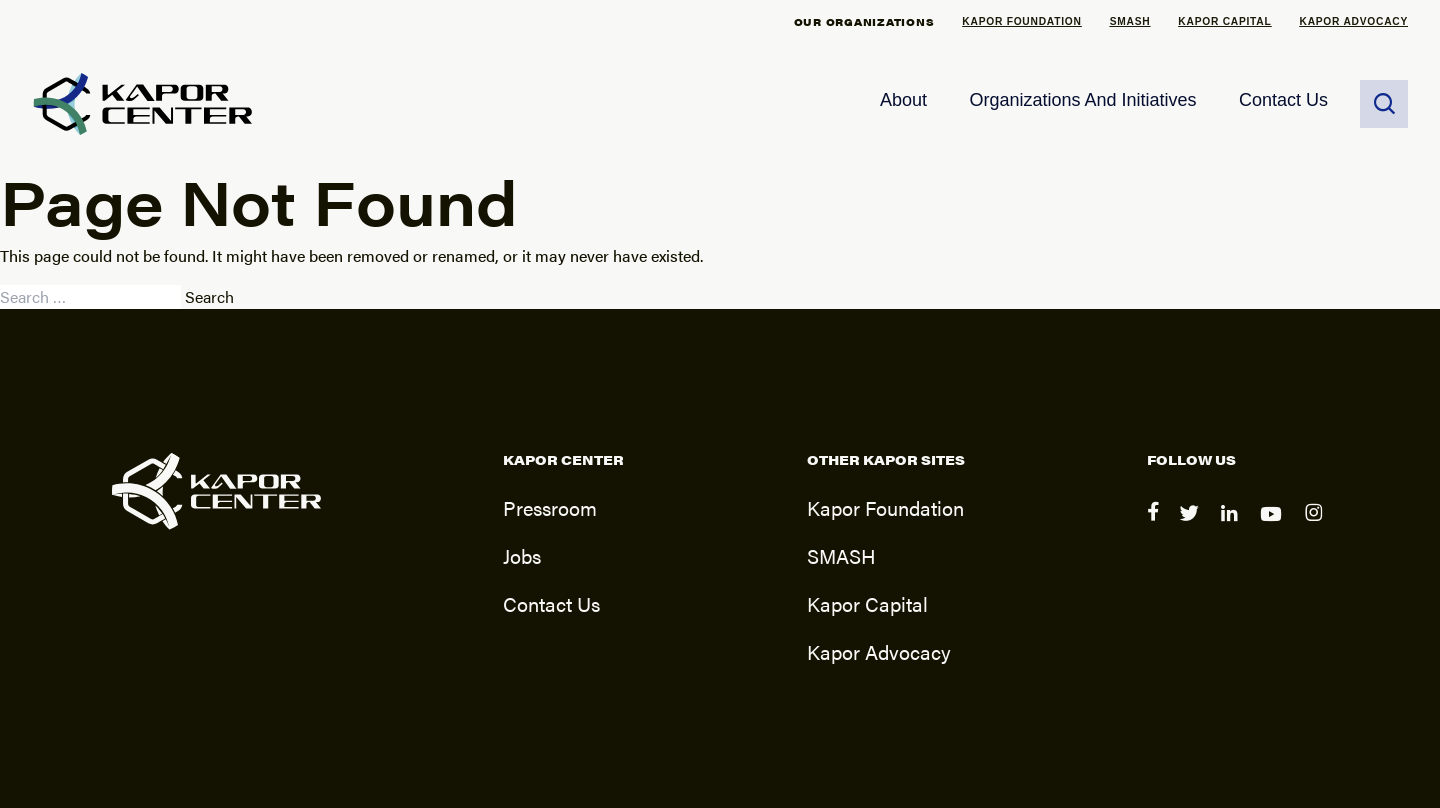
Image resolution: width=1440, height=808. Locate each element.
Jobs (522, 555)
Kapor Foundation (1021, 21)
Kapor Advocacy (1354, 21)
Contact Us (1283, 100)
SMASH (1130, 21)
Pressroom (550, 507)
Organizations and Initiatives (1082, 100)
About (903, 100)
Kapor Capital (1224, 21)
